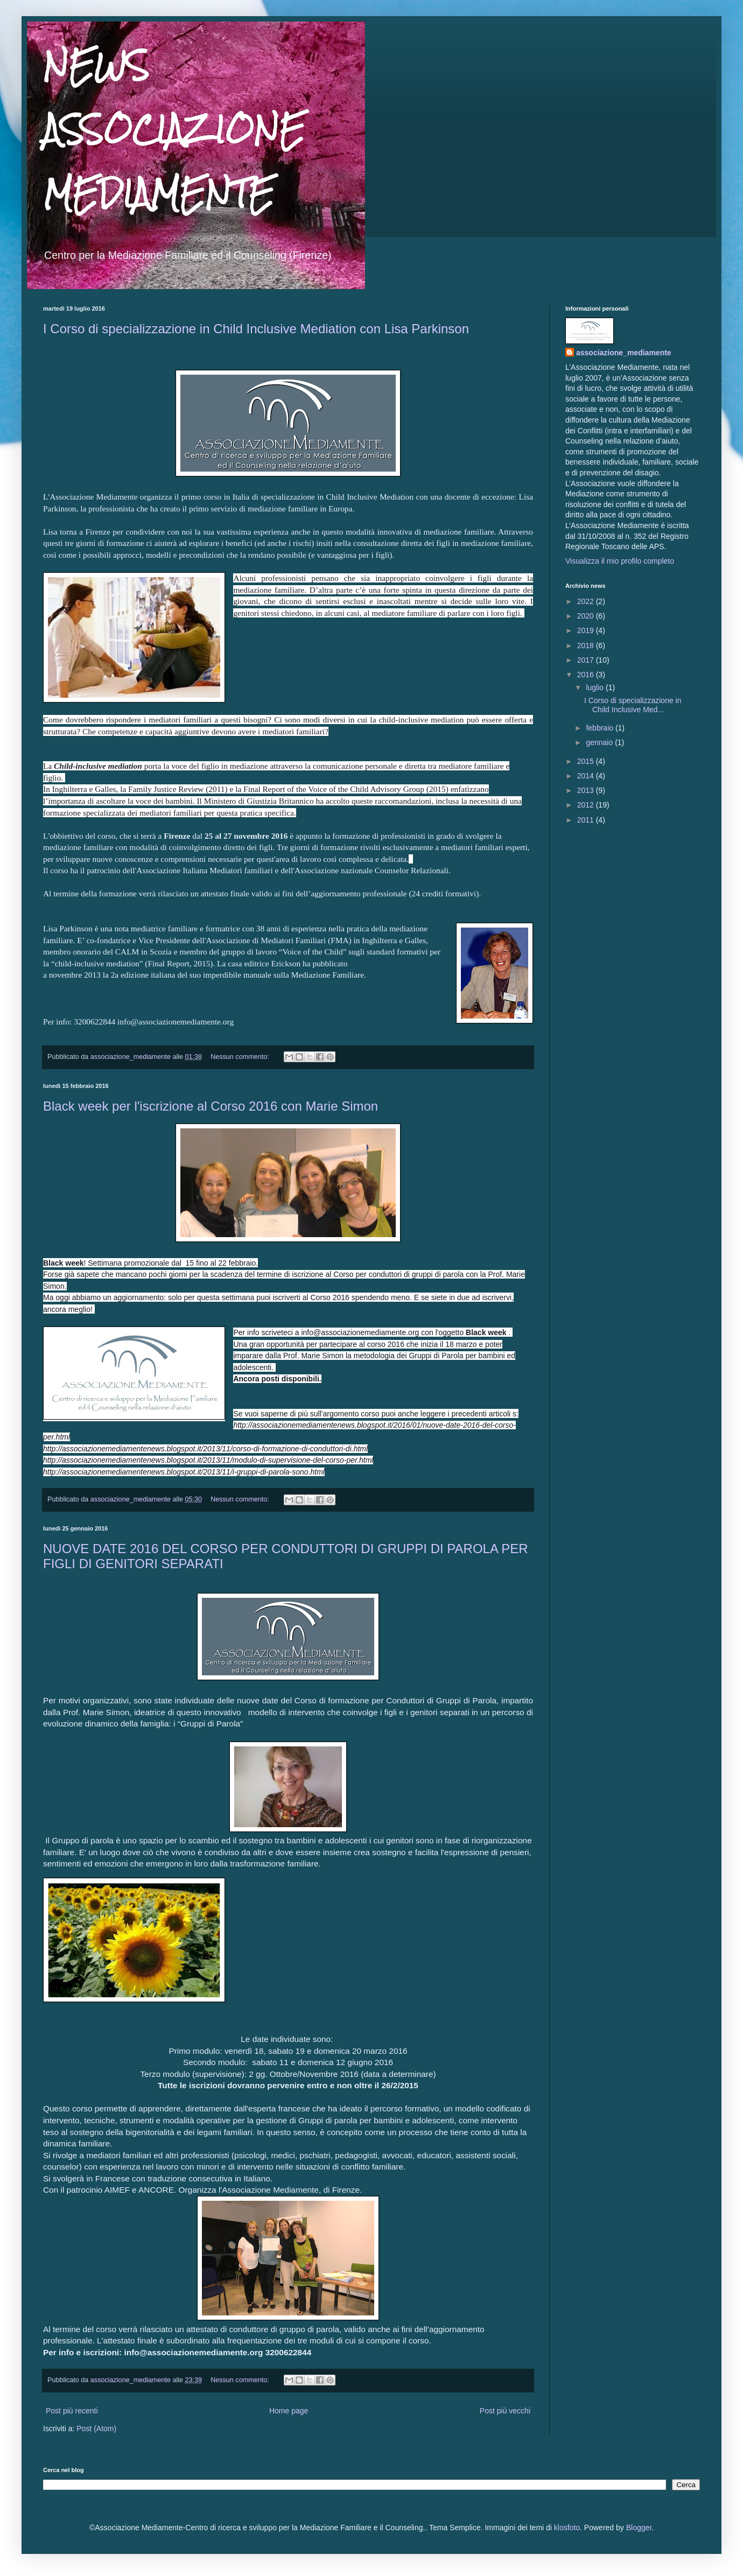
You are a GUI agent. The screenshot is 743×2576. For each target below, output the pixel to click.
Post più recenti (72, 2410)
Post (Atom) (96, 2428)
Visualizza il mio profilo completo (619, 561)
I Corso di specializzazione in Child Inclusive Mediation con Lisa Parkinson (256, 328)
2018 (586, 645)
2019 (586, 630)
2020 (586, 616)
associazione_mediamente (623, 352)
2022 (586, 601)
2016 (586, 674)
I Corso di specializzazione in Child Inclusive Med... (633, 705)
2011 (586, 820)
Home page (288, 2410)
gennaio (600, 742)
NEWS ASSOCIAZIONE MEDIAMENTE (174, 129)
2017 (586, 660)
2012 (586, 805)
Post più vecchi (505, 2410)
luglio (596, 687)
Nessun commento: (241, 1057)
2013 (586, 790)
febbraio (600, 728)
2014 (586, 775)
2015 (586, 761)
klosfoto (567, 2527)
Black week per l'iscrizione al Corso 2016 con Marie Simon (210, 1106)
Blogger (638, 2527)
